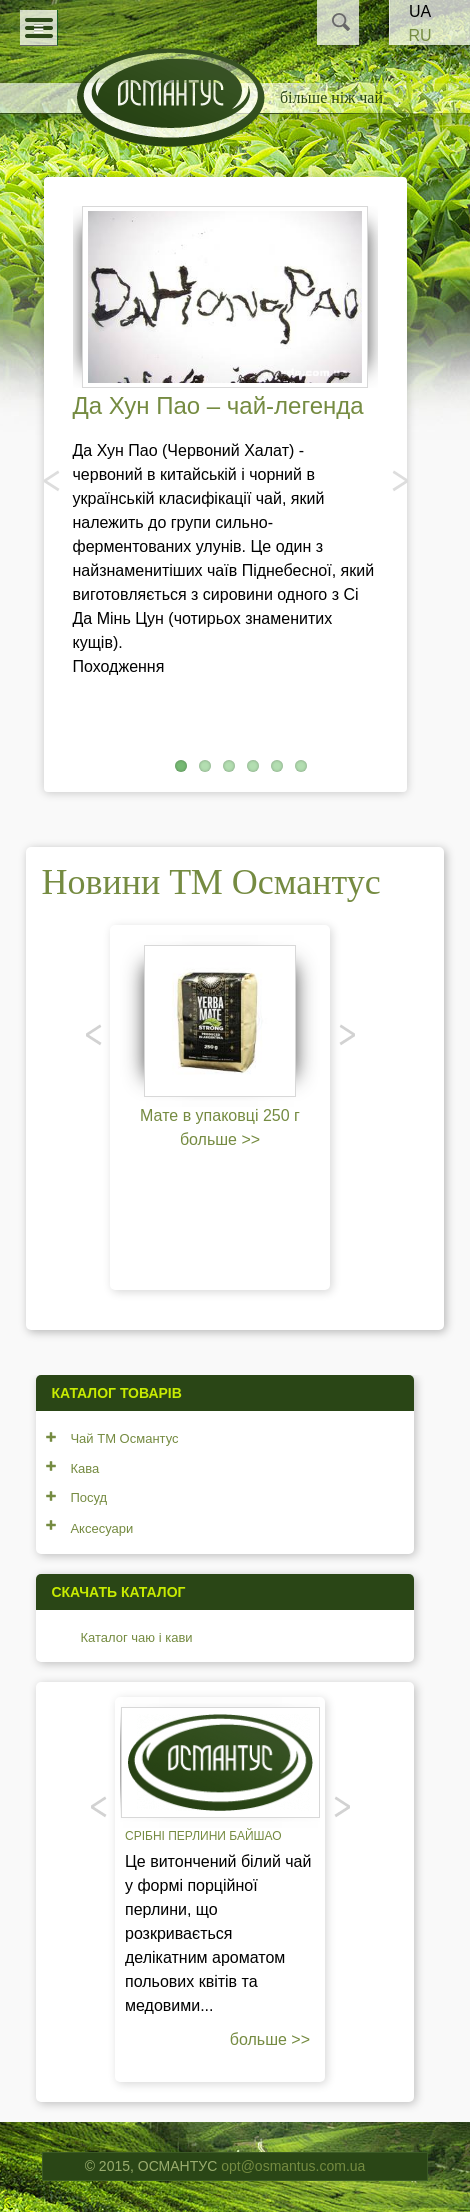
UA (420, 11)
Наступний (398, 480)
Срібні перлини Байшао (203, 1836)
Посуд (88, 1497)
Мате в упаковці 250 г (220, 1115)
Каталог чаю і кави (136, 1637)
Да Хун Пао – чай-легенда (218, 405)
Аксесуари (101, 1528)
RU (419, 35)
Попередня (53, 480)
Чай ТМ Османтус (124, 1438)
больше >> (220, 1139)
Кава (84, 1468)
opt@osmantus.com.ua (293, 2166)
